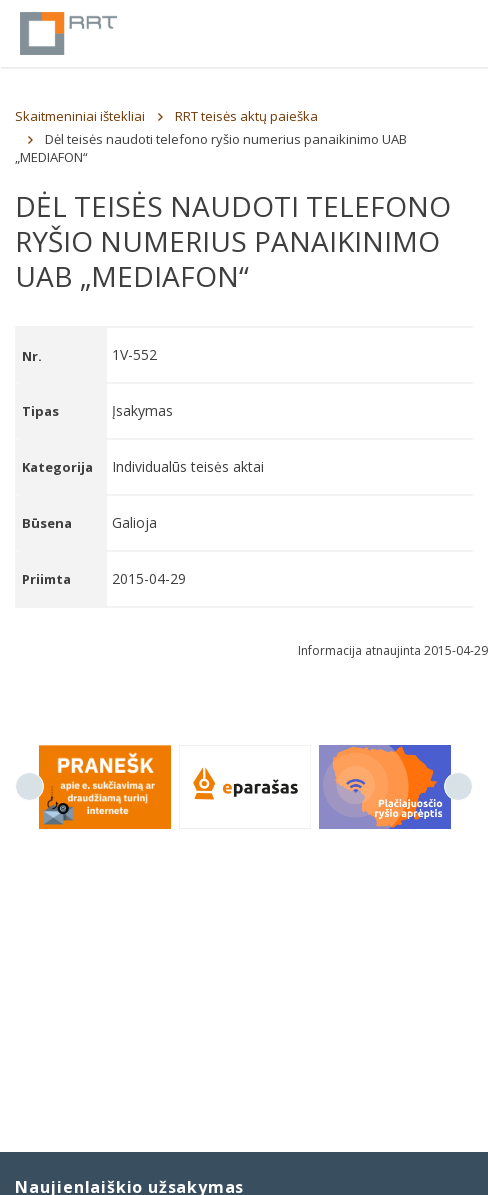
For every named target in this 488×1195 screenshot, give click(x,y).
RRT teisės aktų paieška (246, 116)
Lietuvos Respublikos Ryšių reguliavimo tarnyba (68, 33)
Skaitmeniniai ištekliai (80, 116)
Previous (29, 786)
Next (458, 786)
